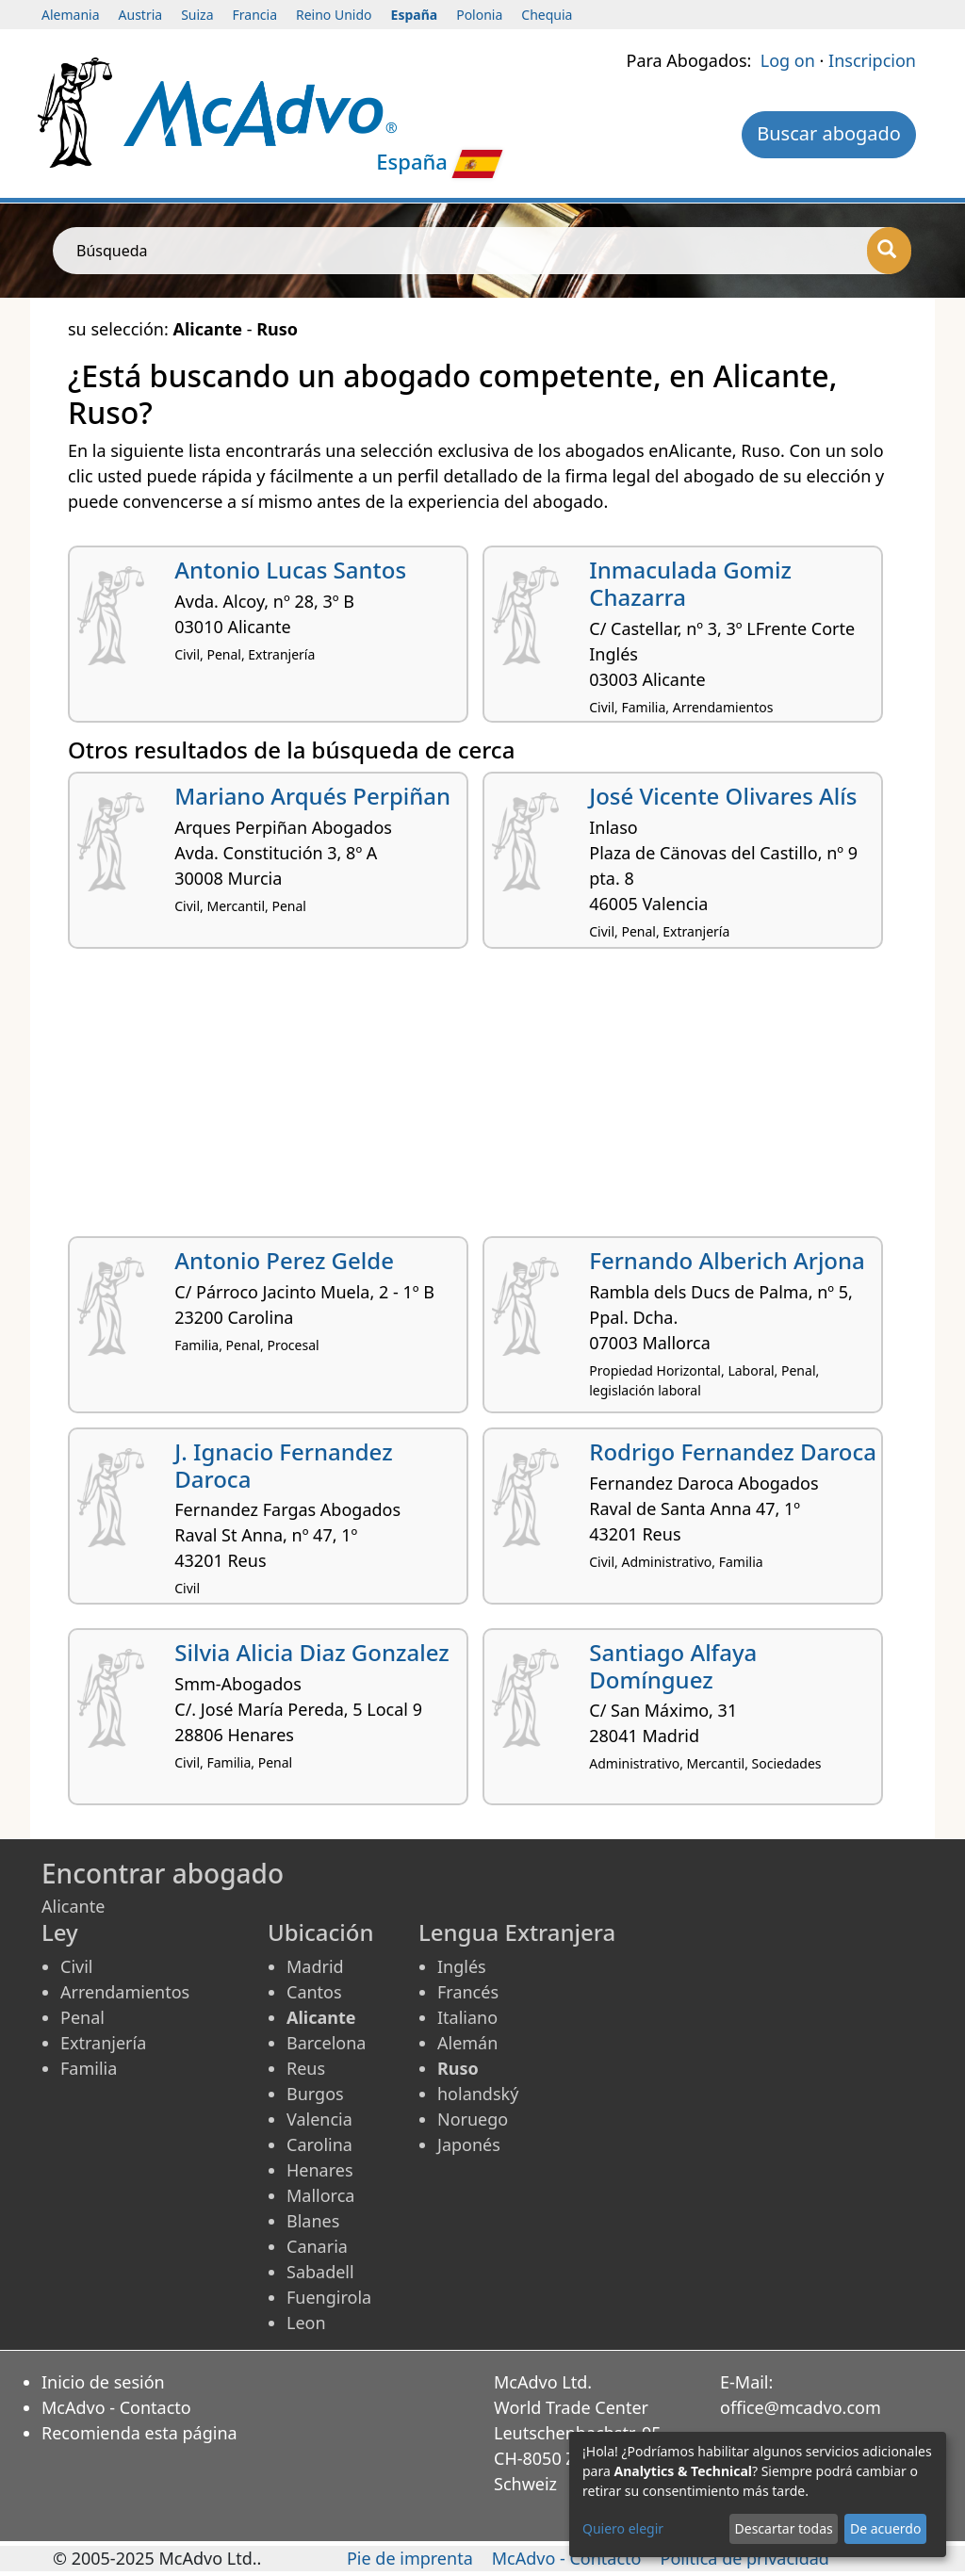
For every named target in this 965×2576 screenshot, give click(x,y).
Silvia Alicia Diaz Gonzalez (311, 1652)
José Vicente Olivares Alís (723, 795)
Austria (141, 15)
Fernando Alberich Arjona (727, 1260)
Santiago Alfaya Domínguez (673, 1666)
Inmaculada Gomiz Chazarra (690, 583)
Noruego (472, 2119)
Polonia (479, 15)
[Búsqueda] (889, 250)
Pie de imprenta (410, 2558)
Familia (88, 2068)
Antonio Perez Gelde (284, 1260)
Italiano (467, 2017)
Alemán (467, 2042)
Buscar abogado (829, 133)
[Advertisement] (482, 1099)
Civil (76, 1966)
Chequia (546, 15)
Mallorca (320, 2195)
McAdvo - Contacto (116, 2407)
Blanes (312, 2220)
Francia (255, 15)
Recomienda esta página (139, 2432)
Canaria (317, 2246)
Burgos (315, 2093)
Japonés (468, 2144)
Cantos (314, 1992)
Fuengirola (328, 2297)
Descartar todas (784, 2528)
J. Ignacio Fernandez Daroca (283, 1465)
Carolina (319, 2144)
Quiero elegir (622, 2528)
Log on (788, 60)
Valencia (319, 2119)
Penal (82, 2017)
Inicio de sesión (103, 2382)
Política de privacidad (745, 2558)
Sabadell (320, 2271)
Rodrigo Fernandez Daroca (732, 1451)
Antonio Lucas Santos (290, 569)
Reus (305, 2068)
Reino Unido (334, 15)
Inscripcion (872, 60)
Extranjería (103, 2042)
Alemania (70, 15)
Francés (468, 1992)
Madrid (315, 1966)
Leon (306, 2322)
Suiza (197, 15)
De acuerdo (885, 2528)
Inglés (461, 1966)
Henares (319, 2170)
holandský (477, 2093)
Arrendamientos (124, 1992)
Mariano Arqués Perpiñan (312, 795)
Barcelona (326, 2042)
